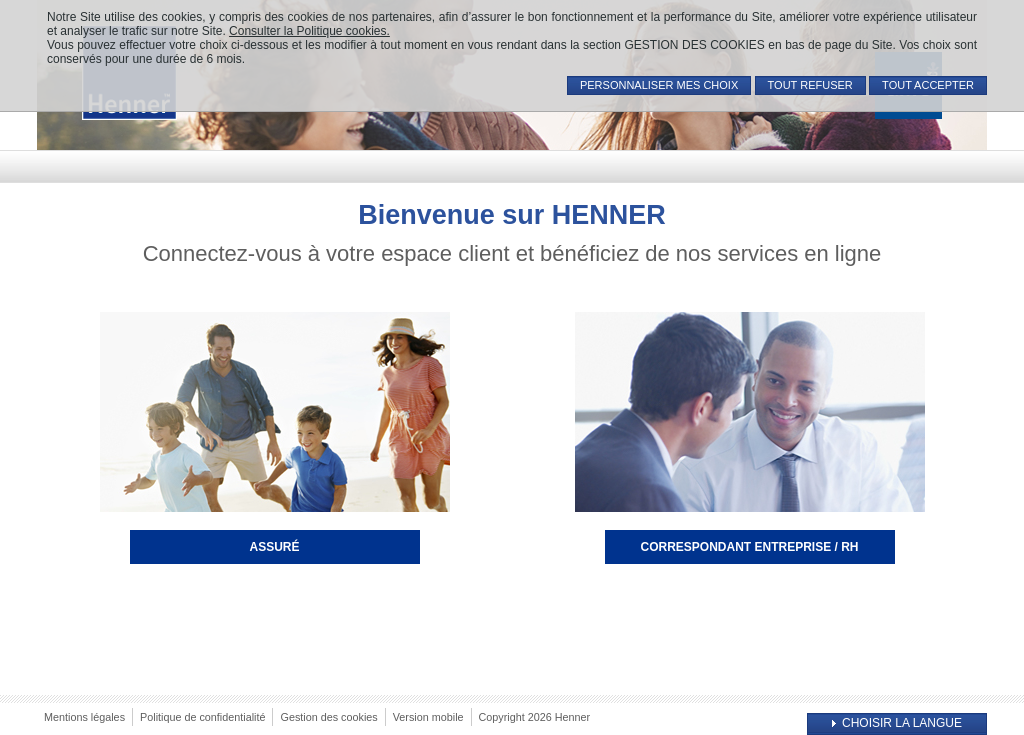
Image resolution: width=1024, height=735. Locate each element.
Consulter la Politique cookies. (309, 31)
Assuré (274, 547)
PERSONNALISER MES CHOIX (659, 85)
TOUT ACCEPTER (928, 85)
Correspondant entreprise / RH (749, 547)
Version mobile (428, 717)
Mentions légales (84, 717)
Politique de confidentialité (202, 717)
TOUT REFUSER (810, 85)
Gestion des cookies (328, 717)
